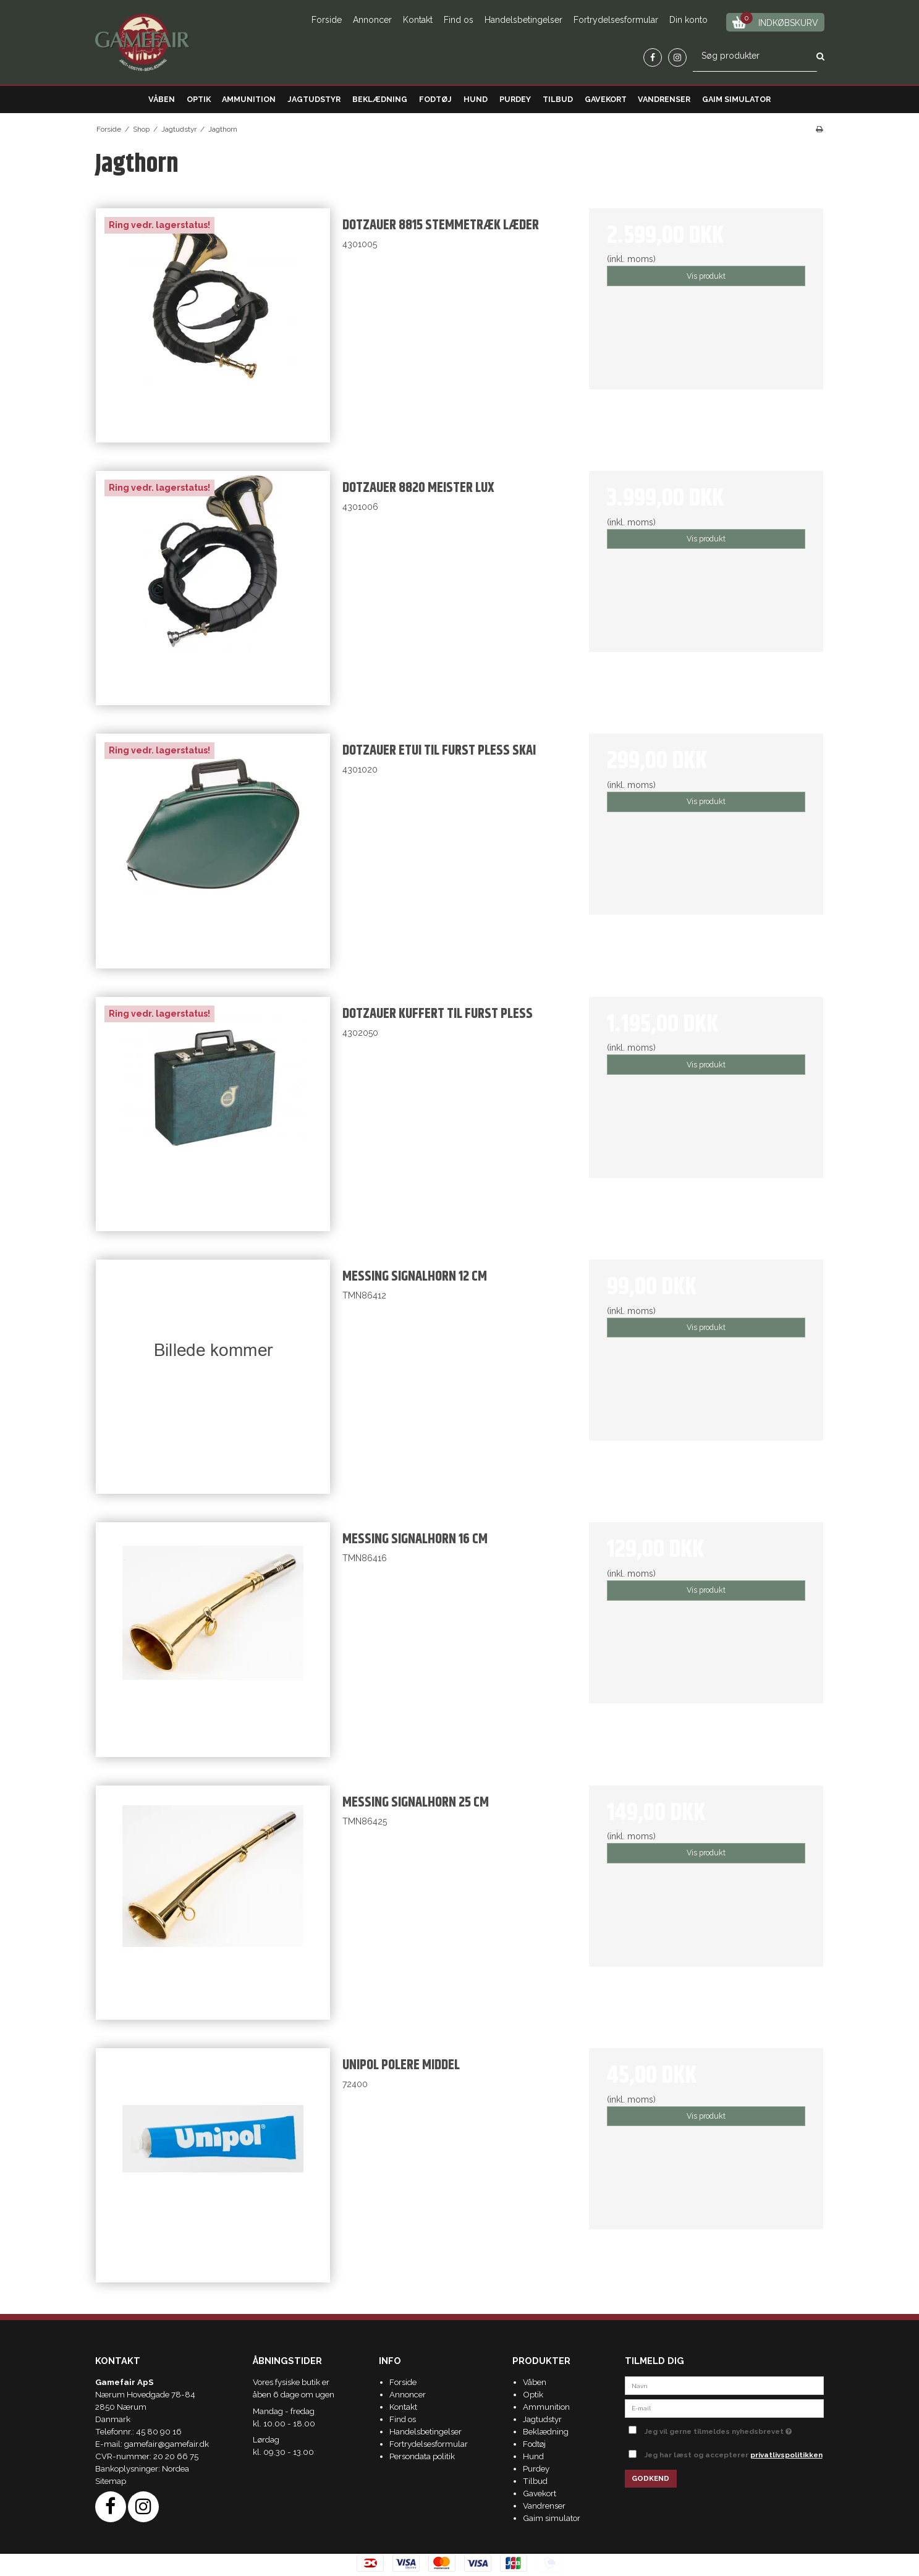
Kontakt (418, 20)
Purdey (515, 99)
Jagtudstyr (314, 99)
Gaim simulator (736, 99)
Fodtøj (435, 99)
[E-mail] (724, 2407)
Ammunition (249, 99)
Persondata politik (422, 2456)
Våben (161, 99)
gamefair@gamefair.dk (166, 2444)
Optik (199, 99)
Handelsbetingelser (523, 20)
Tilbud (558, 99)
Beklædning (379, 99)
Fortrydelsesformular (616, 20)
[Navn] (724, 2385)
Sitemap (110, 2481)
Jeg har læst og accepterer (734, 2455)
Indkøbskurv (775, 21)
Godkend (650, 2478)
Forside (326, 20)
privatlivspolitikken (786, 2455)
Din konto (688, 20)
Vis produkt (706, 276)
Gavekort (606, 99)
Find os (458, 20)
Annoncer (372, 20)
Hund (476, 99)
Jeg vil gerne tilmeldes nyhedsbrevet (734, 2429)
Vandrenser (664, 99)
